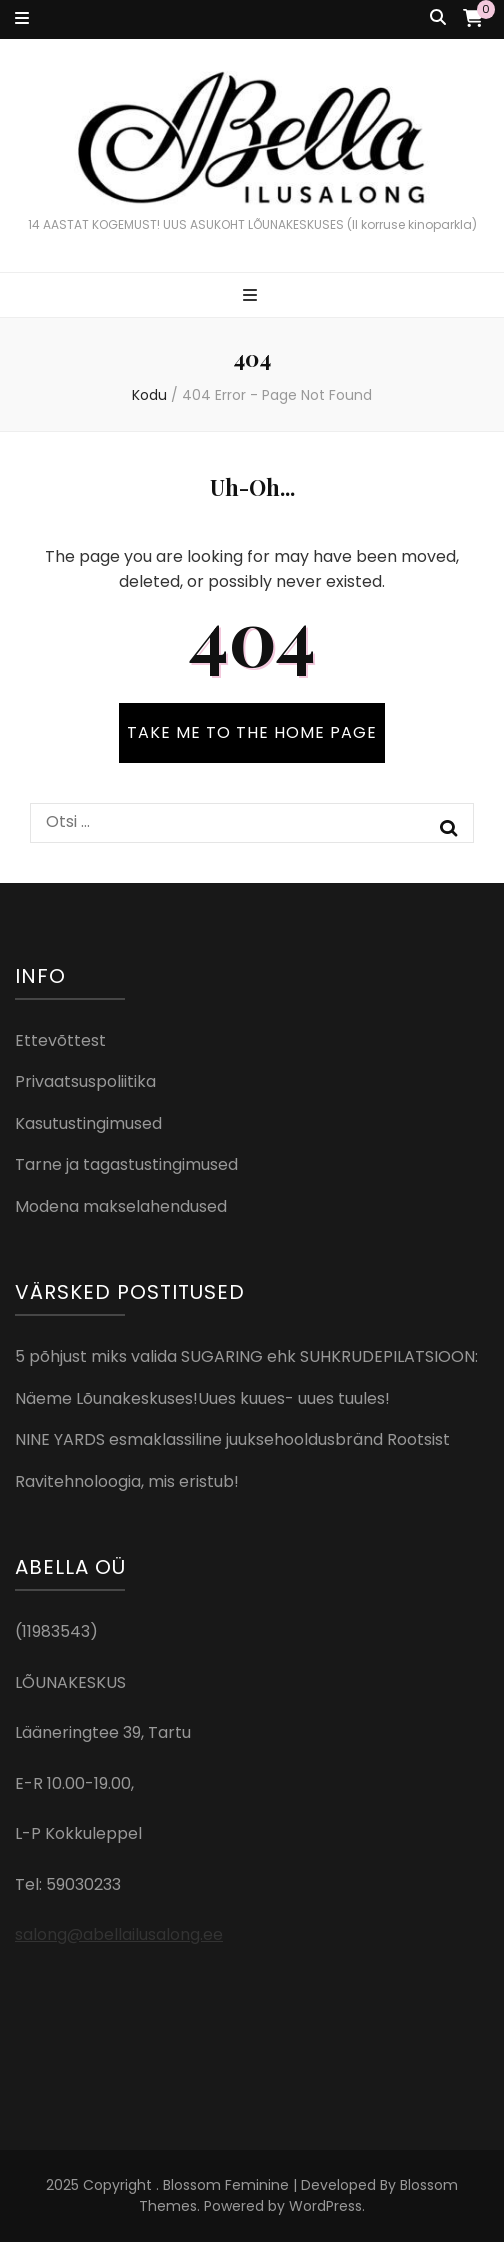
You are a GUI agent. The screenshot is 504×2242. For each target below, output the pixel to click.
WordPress (325, 2206)
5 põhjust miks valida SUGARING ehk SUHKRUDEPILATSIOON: (246, 1356)
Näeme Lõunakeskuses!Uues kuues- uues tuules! (202, 1398)
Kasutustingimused (88, 1123)
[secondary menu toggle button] (22, 19)
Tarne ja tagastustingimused (126, 1164)
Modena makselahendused (121, 1206)
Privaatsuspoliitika (85, 1081)
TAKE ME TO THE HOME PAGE (252, 732)
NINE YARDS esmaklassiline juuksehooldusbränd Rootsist (232, 1439)
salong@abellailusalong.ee (119, 1934)
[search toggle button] (438, 18)
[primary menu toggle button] (252, 296)
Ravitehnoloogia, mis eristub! (127, 1481)
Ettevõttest (60, 1040)
